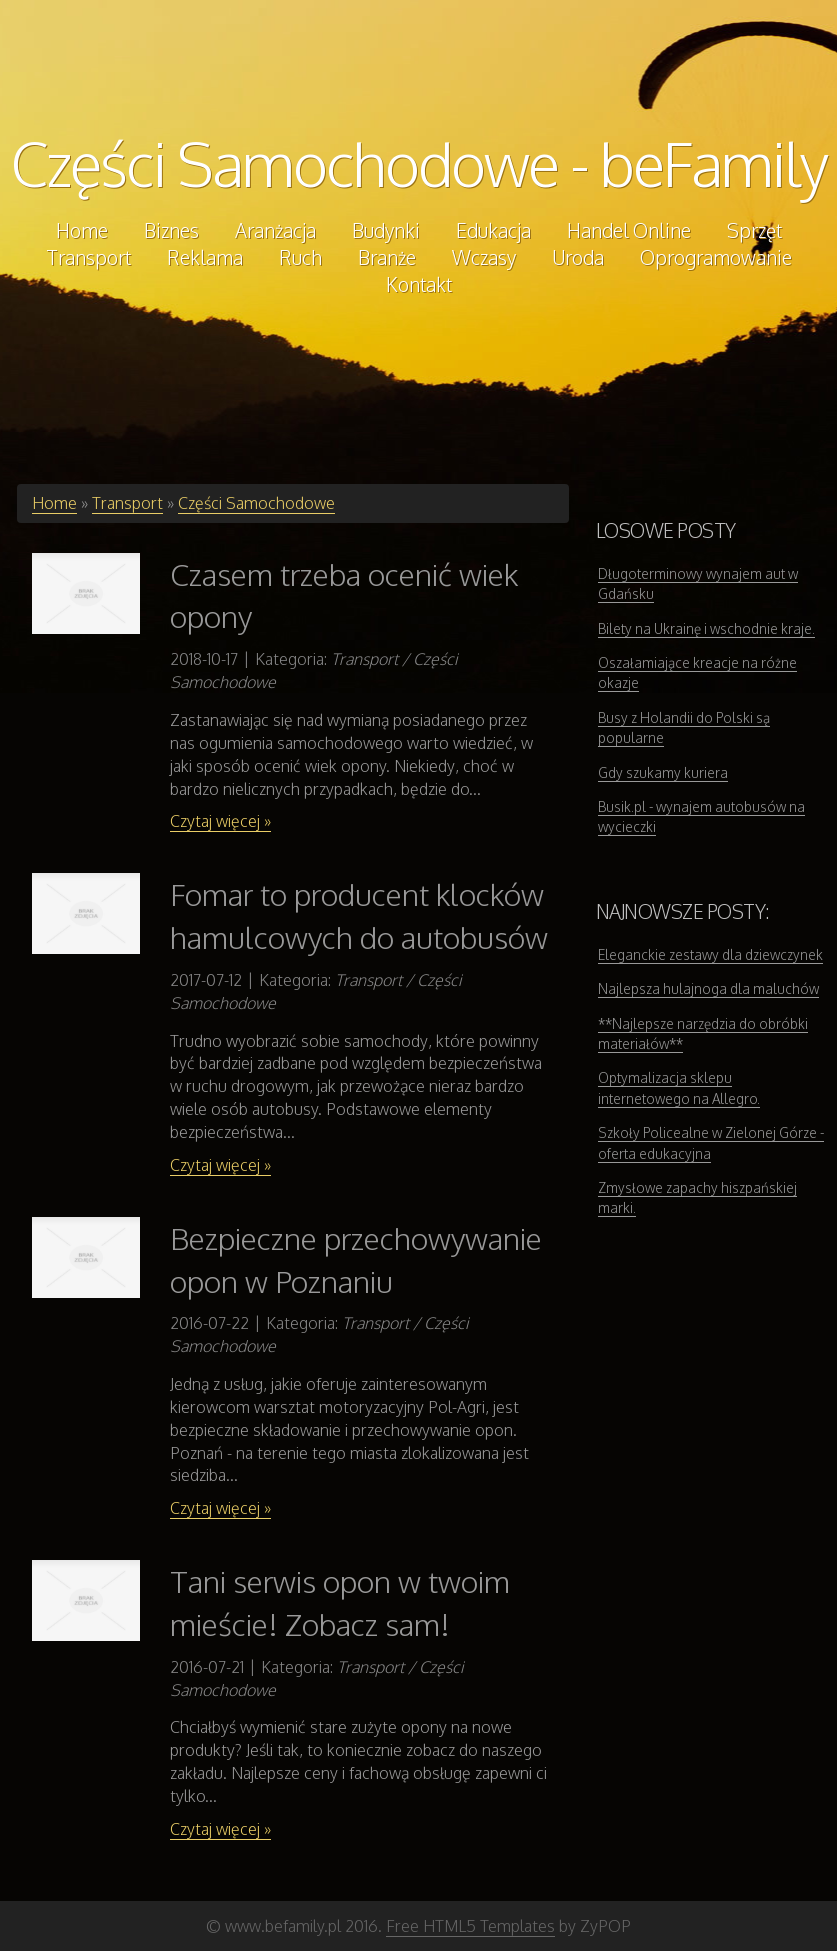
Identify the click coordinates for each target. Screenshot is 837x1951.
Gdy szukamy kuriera (663, 772)
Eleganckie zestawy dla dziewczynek (710, 954)
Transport (127, 503)
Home (54, 503)
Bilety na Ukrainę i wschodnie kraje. (706, 628)
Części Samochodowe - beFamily (419, 163)
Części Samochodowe (256, 503)
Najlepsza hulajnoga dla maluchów (708, 988)
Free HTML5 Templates (470, 1926)
